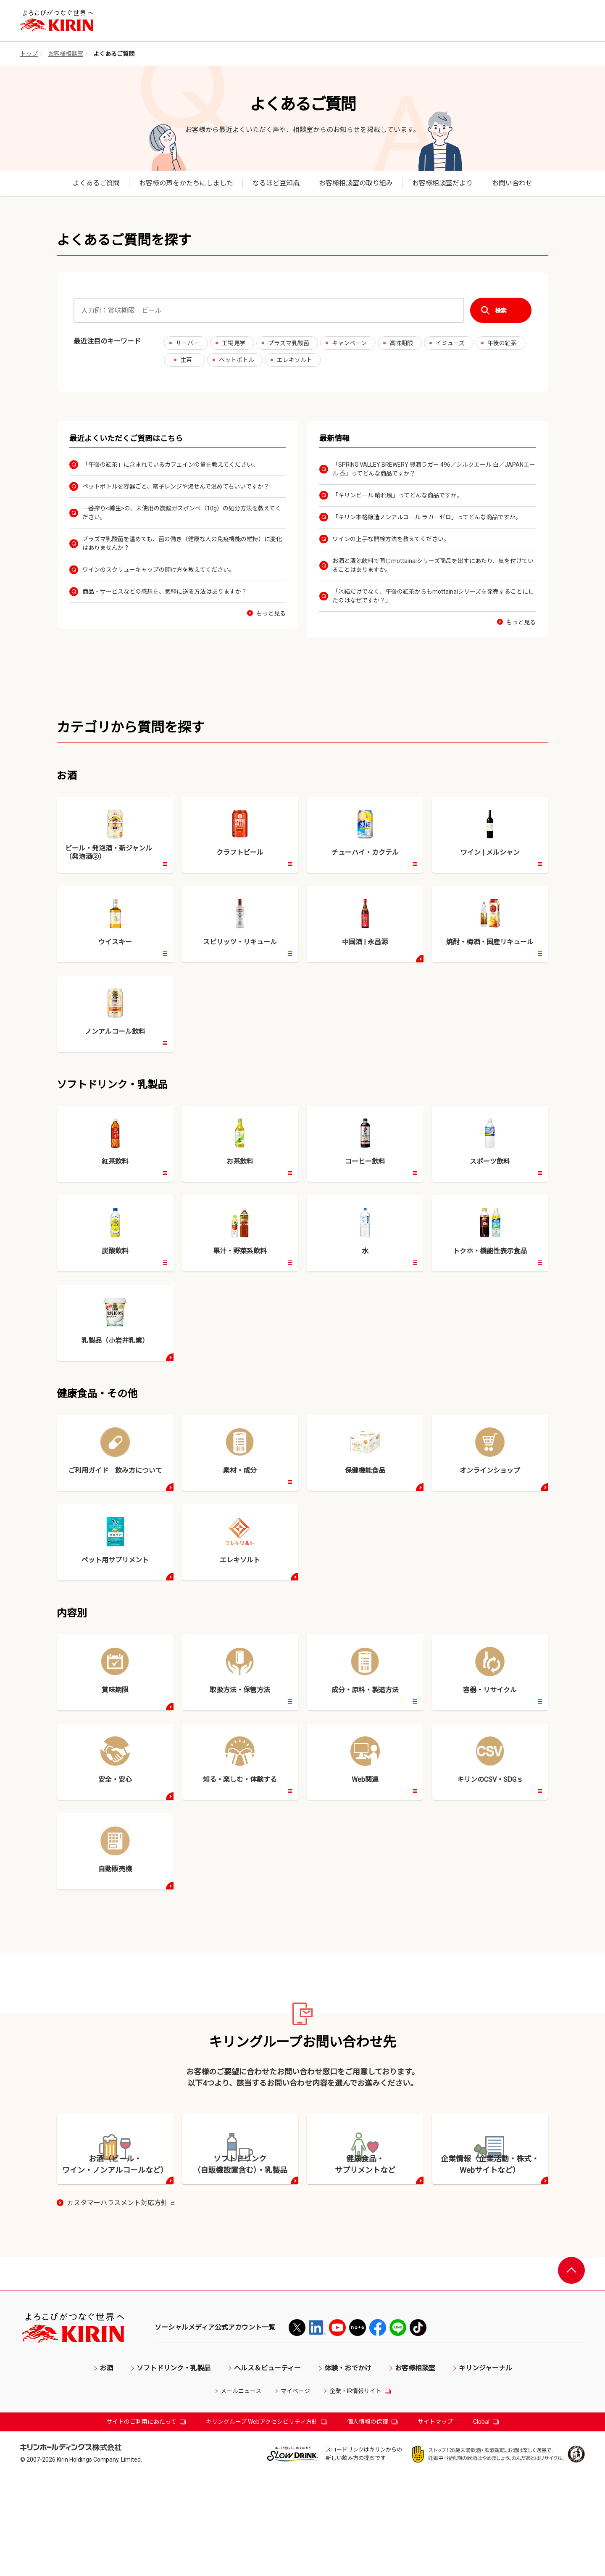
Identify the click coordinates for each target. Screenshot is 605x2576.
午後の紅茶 (502, 343)
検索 (501, 310)
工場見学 (233, 343)
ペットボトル (236, 360)
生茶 (186, 360)
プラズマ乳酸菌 (288, 343)
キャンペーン (349, 343)
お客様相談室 (65, 53)
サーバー (187, 343)
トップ (29, 53)
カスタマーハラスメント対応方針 (121, 2302)
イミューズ (450, 343)
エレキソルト (294, 360)
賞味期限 (401, 343)
